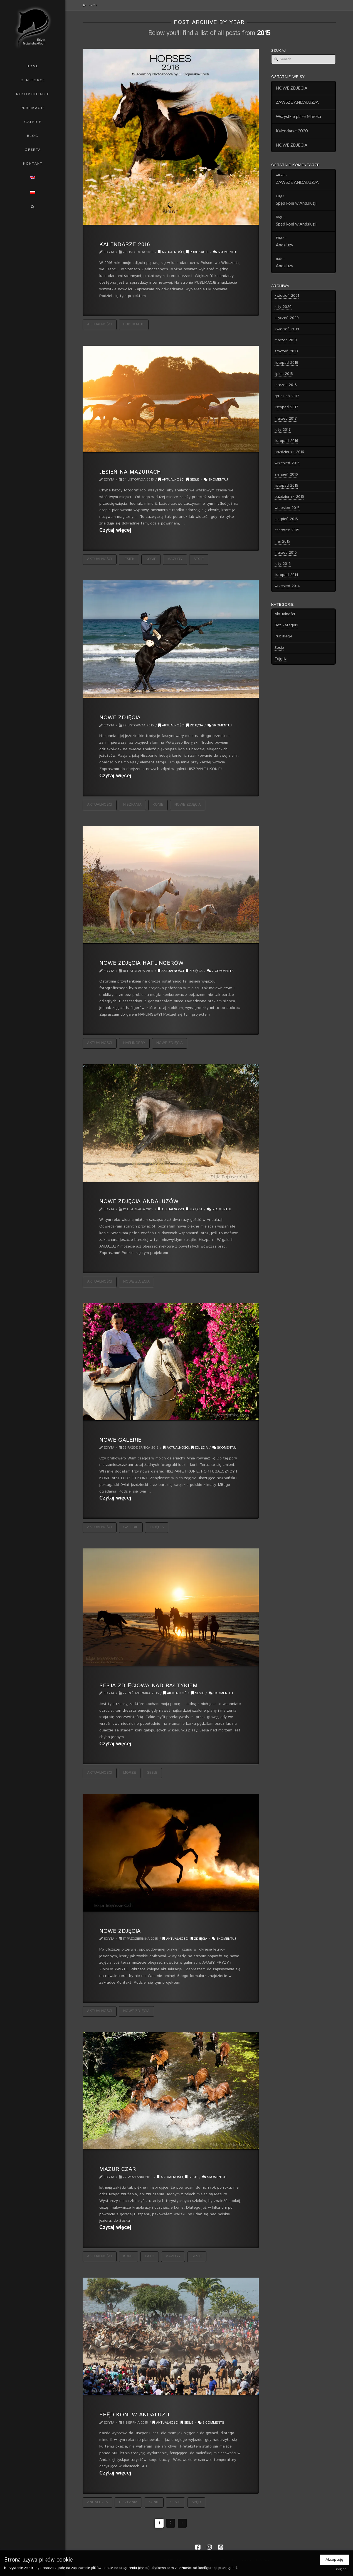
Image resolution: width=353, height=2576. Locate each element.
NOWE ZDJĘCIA (291, 87)
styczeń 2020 (287, 318)
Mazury (174, 559)
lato (149, 2256)
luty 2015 (283, 563)
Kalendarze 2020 (292, 130)
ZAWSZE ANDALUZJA (297, 102)
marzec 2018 (286, 385)
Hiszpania (132, 804)
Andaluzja (97, 2502)
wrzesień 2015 (287, 508)
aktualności (99, 324)
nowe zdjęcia (187, 804)
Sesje (192, 479)
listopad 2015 (286, 485)
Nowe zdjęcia (120, 717)
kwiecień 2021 (287, 295)
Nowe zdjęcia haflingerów (141, 963)
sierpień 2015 (286, 519)
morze (129, 1772)
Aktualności (171, 252)
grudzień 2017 (287, 396)
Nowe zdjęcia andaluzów (139, 1201)
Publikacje (197, 252)
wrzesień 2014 (287, 586)
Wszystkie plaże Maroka (298, 116)
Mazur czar (117, 2169)
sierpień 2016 (286, 474)
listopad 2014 (286, 575)
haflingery (134, 1043)
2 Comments (220, 971)
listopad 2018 (286, 362)
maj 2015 (282, 541)
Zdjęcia (194, 725)
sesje (199, 559)
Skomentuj (225, 252)
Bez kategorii (286, 625)
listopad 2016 (286, 441)
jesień (129, 559)
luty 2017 (283, 429)
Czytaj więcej (115, 530)
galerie (130, 1527)
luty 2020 (283, 307)
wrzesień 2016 (287, 463)
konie (151, 559)
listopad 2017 (286, 407)
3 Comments (211, 2422)
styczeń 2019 (286, 351)
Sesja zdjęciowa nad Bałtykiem (148, 1685)
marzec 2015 (286, 552)
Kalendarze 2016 (124, 244)
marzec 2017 (286, 418)
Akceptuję (334, 2559)
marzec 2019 (286, 340)
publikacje (133, 324)
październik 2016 (289, 452)
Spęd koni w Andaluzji (134, 2415)
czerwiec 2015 (287, 530)
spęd (196, 2502)
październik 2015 (289, 496)
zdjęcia (156, 1527)
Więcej (341, 2569)
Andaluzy (284, 244)
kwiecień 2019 (287, 329)
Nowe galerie (120, 1440)
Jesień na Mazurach (130, 472)
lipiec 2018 (284, 374)
